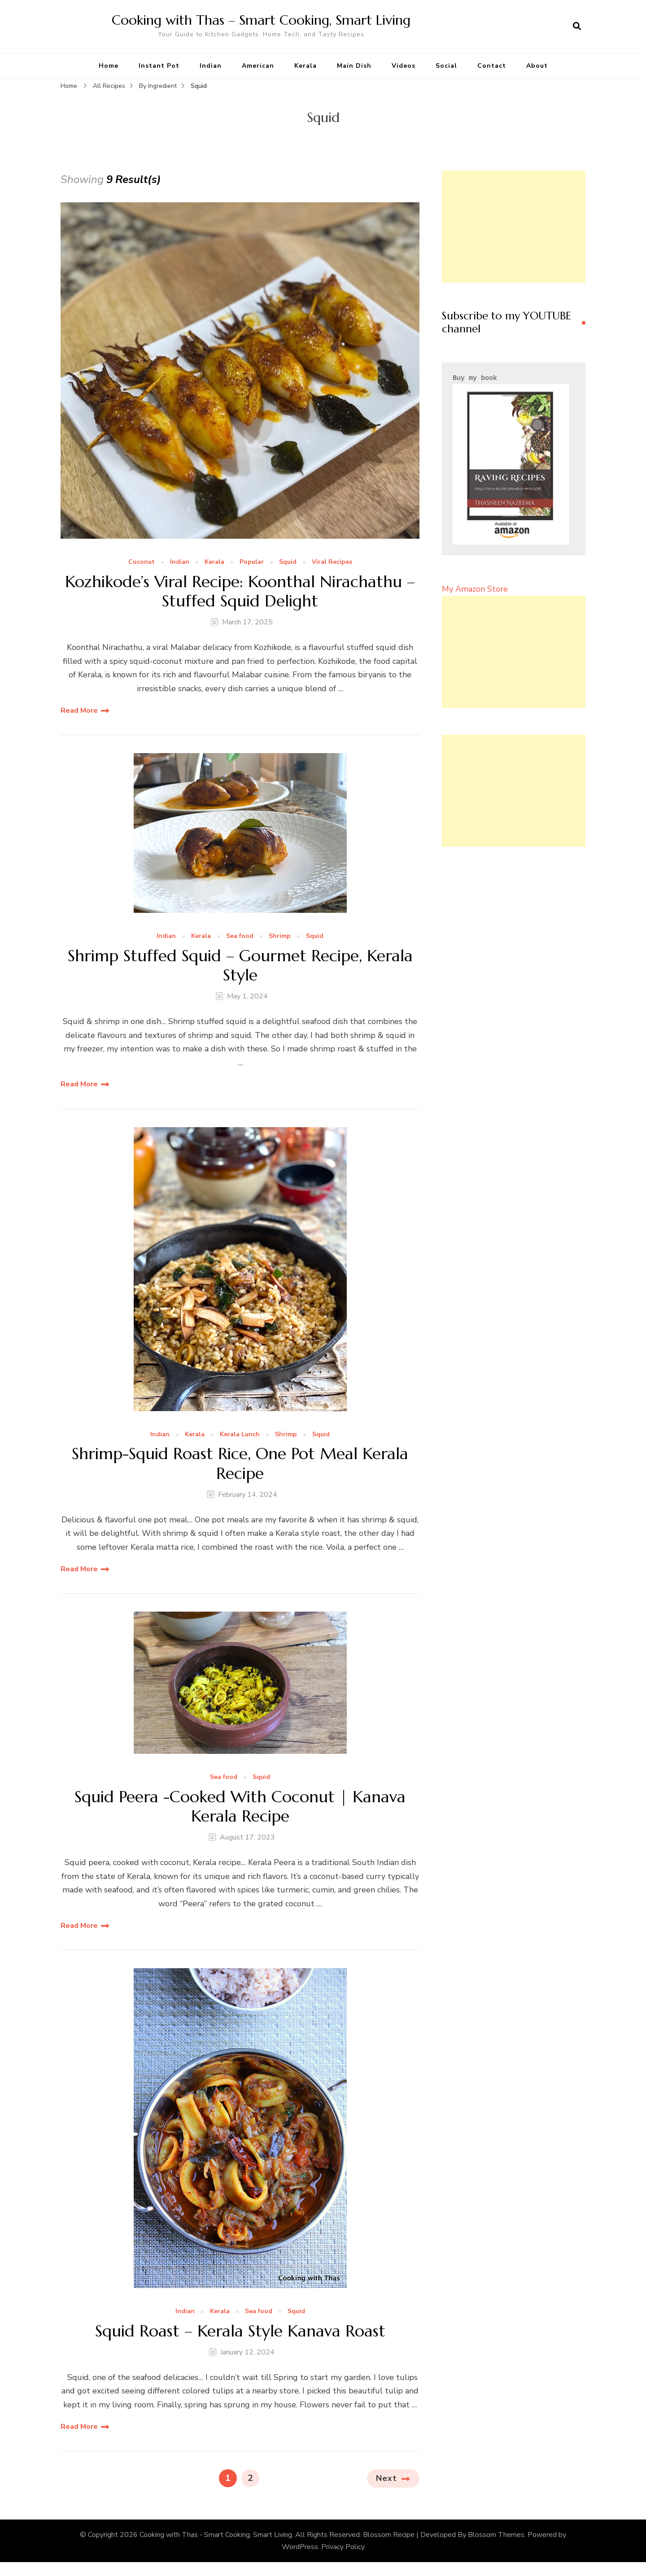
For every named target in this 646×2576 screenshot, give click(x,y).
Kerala (305, 65)
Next (386, 2478)
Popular (252, 562)
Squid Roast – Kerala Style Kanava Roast (240, 2331)
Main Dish (354, 65)
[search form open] (576, 26)
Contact (491, 65)
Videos (403, 65)
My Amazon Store (475, 589)
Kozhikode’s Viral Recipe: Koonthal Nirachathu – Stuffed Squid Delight (240, 591)
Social (446, 65)
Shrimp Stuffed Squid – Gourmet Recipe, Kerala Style (240, 965)
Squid (288, 562)
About (537, 65)
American (258, 65)
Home (108, 65)
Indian (211, 65)
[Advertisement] (513, 226)
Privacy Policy (343, 2547)
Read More (79, 710)
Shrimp (280, 936)
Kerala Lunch (240, 1434)
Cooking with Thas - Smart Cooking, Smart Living (216, 2535)
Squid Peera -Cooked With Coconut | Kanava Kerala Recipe (240, 1806)
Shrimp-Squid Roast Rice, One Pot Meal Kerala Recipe (240, 1463)
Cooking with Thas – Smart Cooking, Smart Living (261, 20)
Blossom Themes (496, 2535)
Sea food (239, 936)
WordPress (300, 2547)
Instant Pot (159, 65)
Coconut (141, 562)
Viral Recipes (332, 562)
